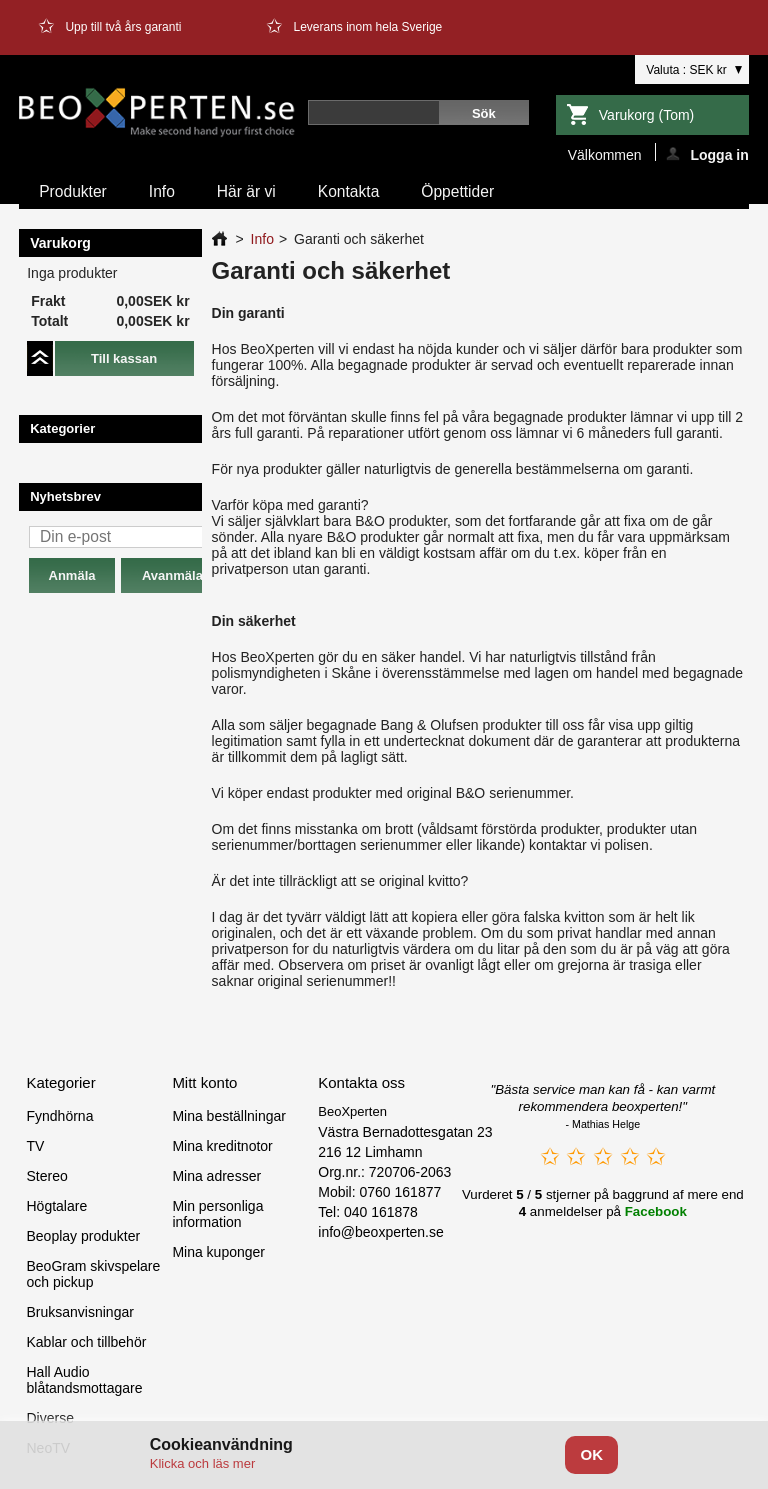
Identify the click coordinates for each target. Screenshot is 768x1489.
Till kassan (124, 358)
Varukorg (646, 115)
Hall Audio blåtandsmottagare (84, 1380)
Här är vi (246, 191)
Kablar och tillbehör (86, 1342)
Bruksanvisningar (79, 1312)
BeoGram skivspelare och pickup (93, 1274)
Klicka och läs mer (202, 1463)
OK (591, 1454)
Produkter (73, 191)
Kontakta (349, 191)
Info (162, 191)
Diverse (49, 1418)
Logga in (707, 154)
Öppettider (457, 191)
